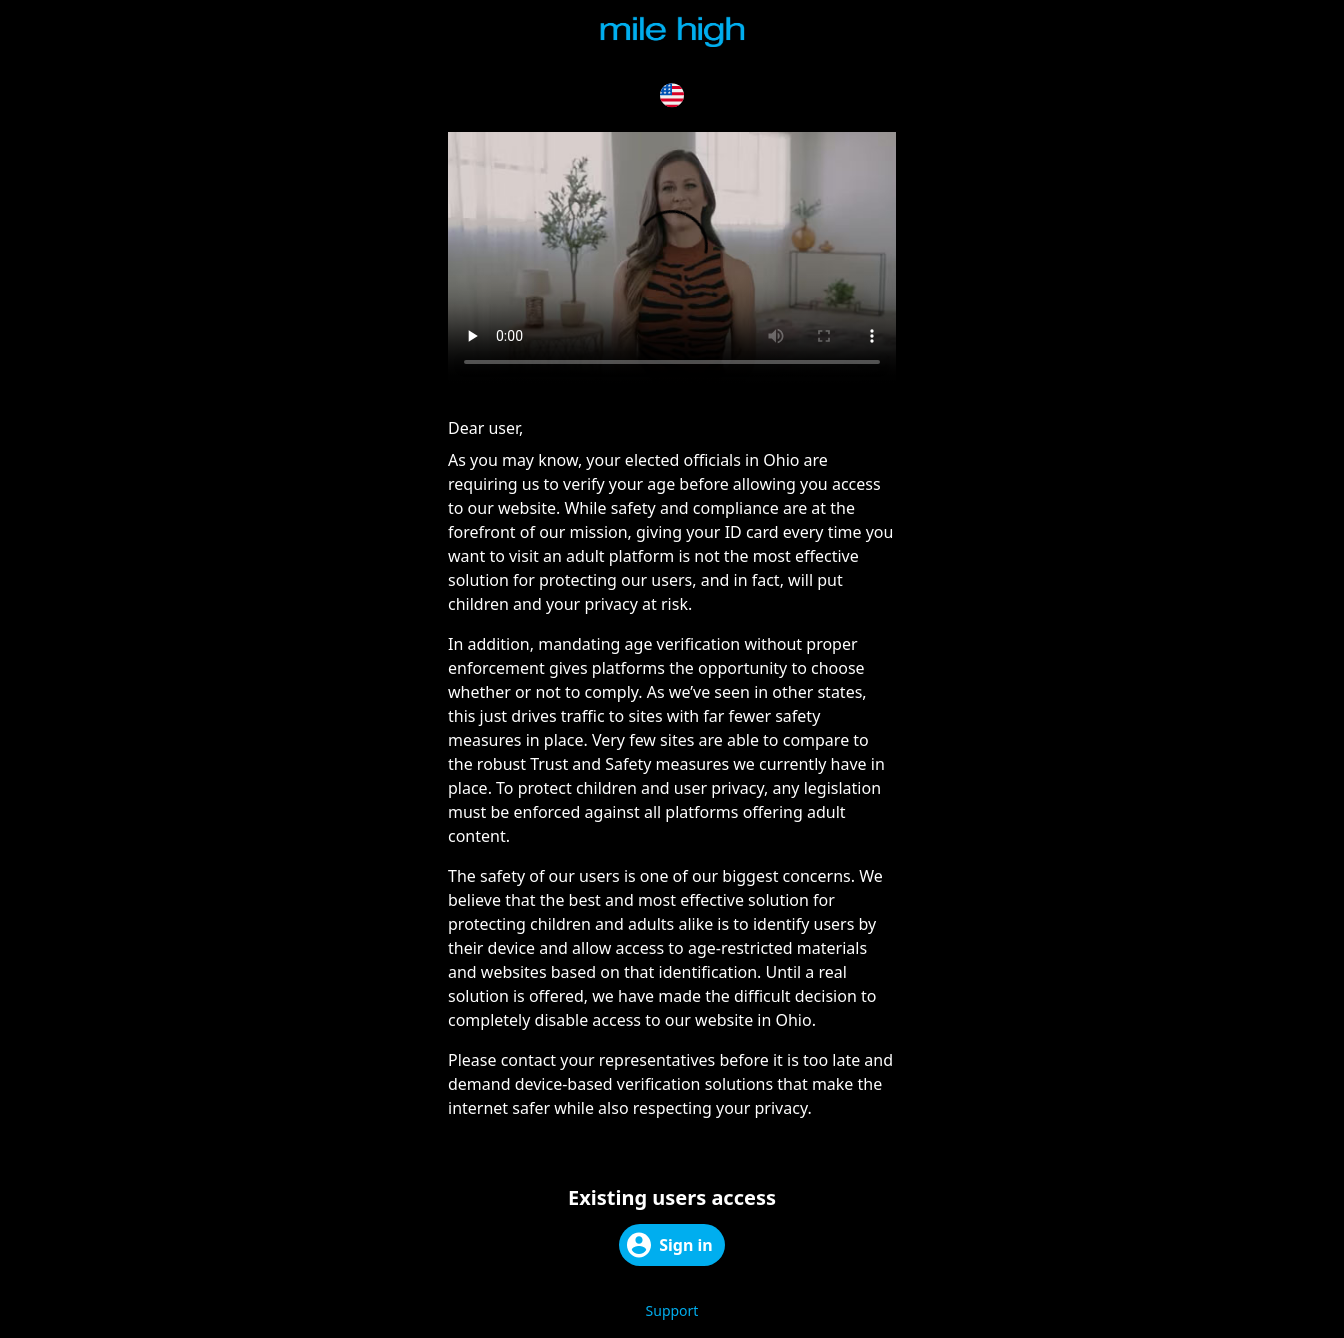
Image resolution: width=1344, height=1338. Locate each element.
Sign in (669, 1245)
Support (672, 1310)
